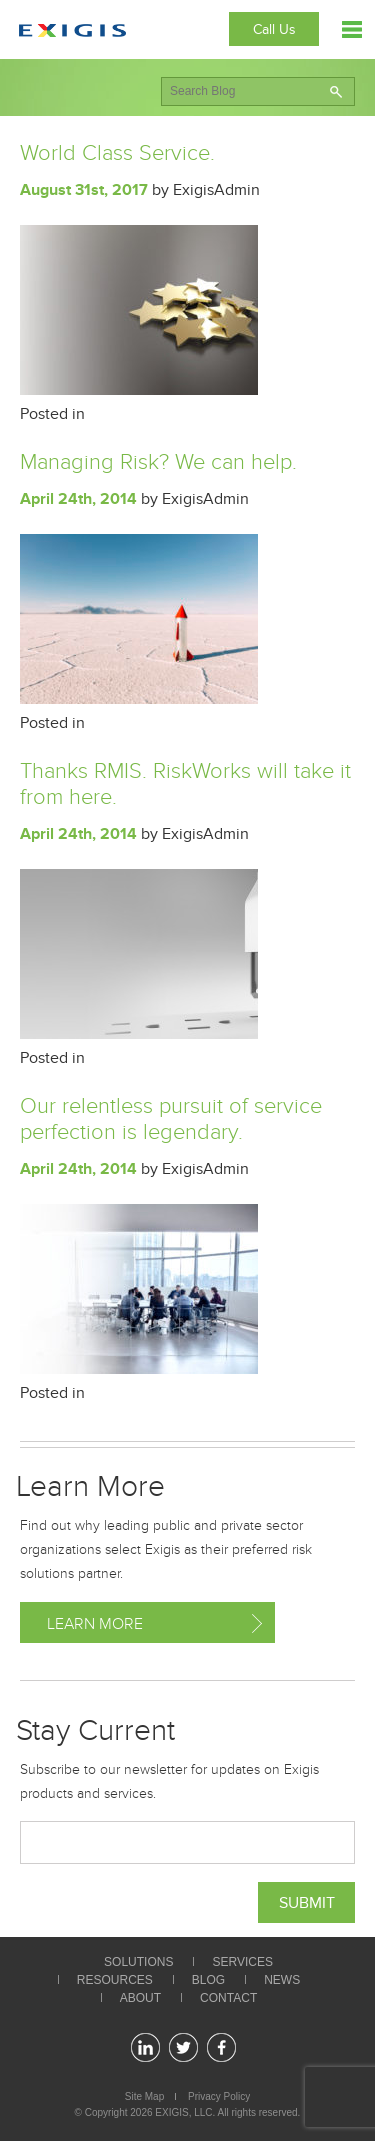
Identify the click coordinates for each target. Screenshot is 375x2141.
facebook (221, 2047)
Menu (352, 29)
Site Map (144, 2096)
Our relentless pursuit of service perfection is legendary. (171, 1119)
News (282, 1980)
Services (242, 1962)
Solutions (138, 1962)
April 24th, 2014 (78, 499)
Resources (115, 1980)
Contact (228, 1998)
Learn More (95, 1624)
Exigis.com (72, 30)
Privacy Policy (219, 2096)
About (140, 1998)
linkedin (145, 2047)
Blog (208, 1980)
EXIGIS (171, 2112)
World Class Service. (117, 153)
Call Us (274, 29)
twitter (183, 2047)
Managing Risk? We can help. (158, 462)
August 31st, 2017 (84, 190)
